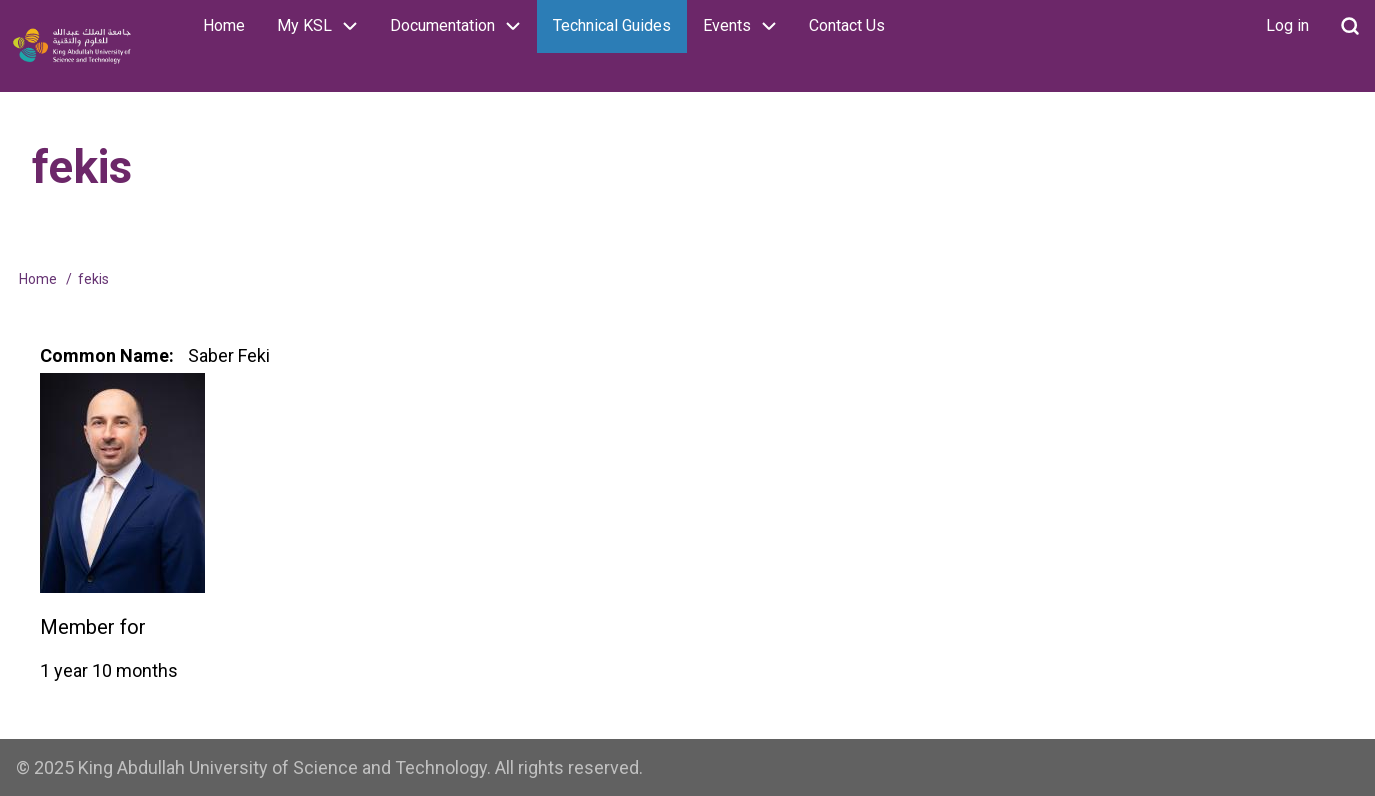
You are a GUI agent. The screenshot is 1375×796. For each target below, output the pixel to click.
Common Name (104, 355)
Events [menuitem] (748, 26)
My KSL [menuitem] (325, 26)
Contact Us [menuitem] (847, 25)
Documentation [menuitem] (463, 26)
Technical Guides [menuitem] (612, 25)
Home (38, 279)
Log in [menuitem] (1287, 25)
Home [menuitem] (224, 25)
